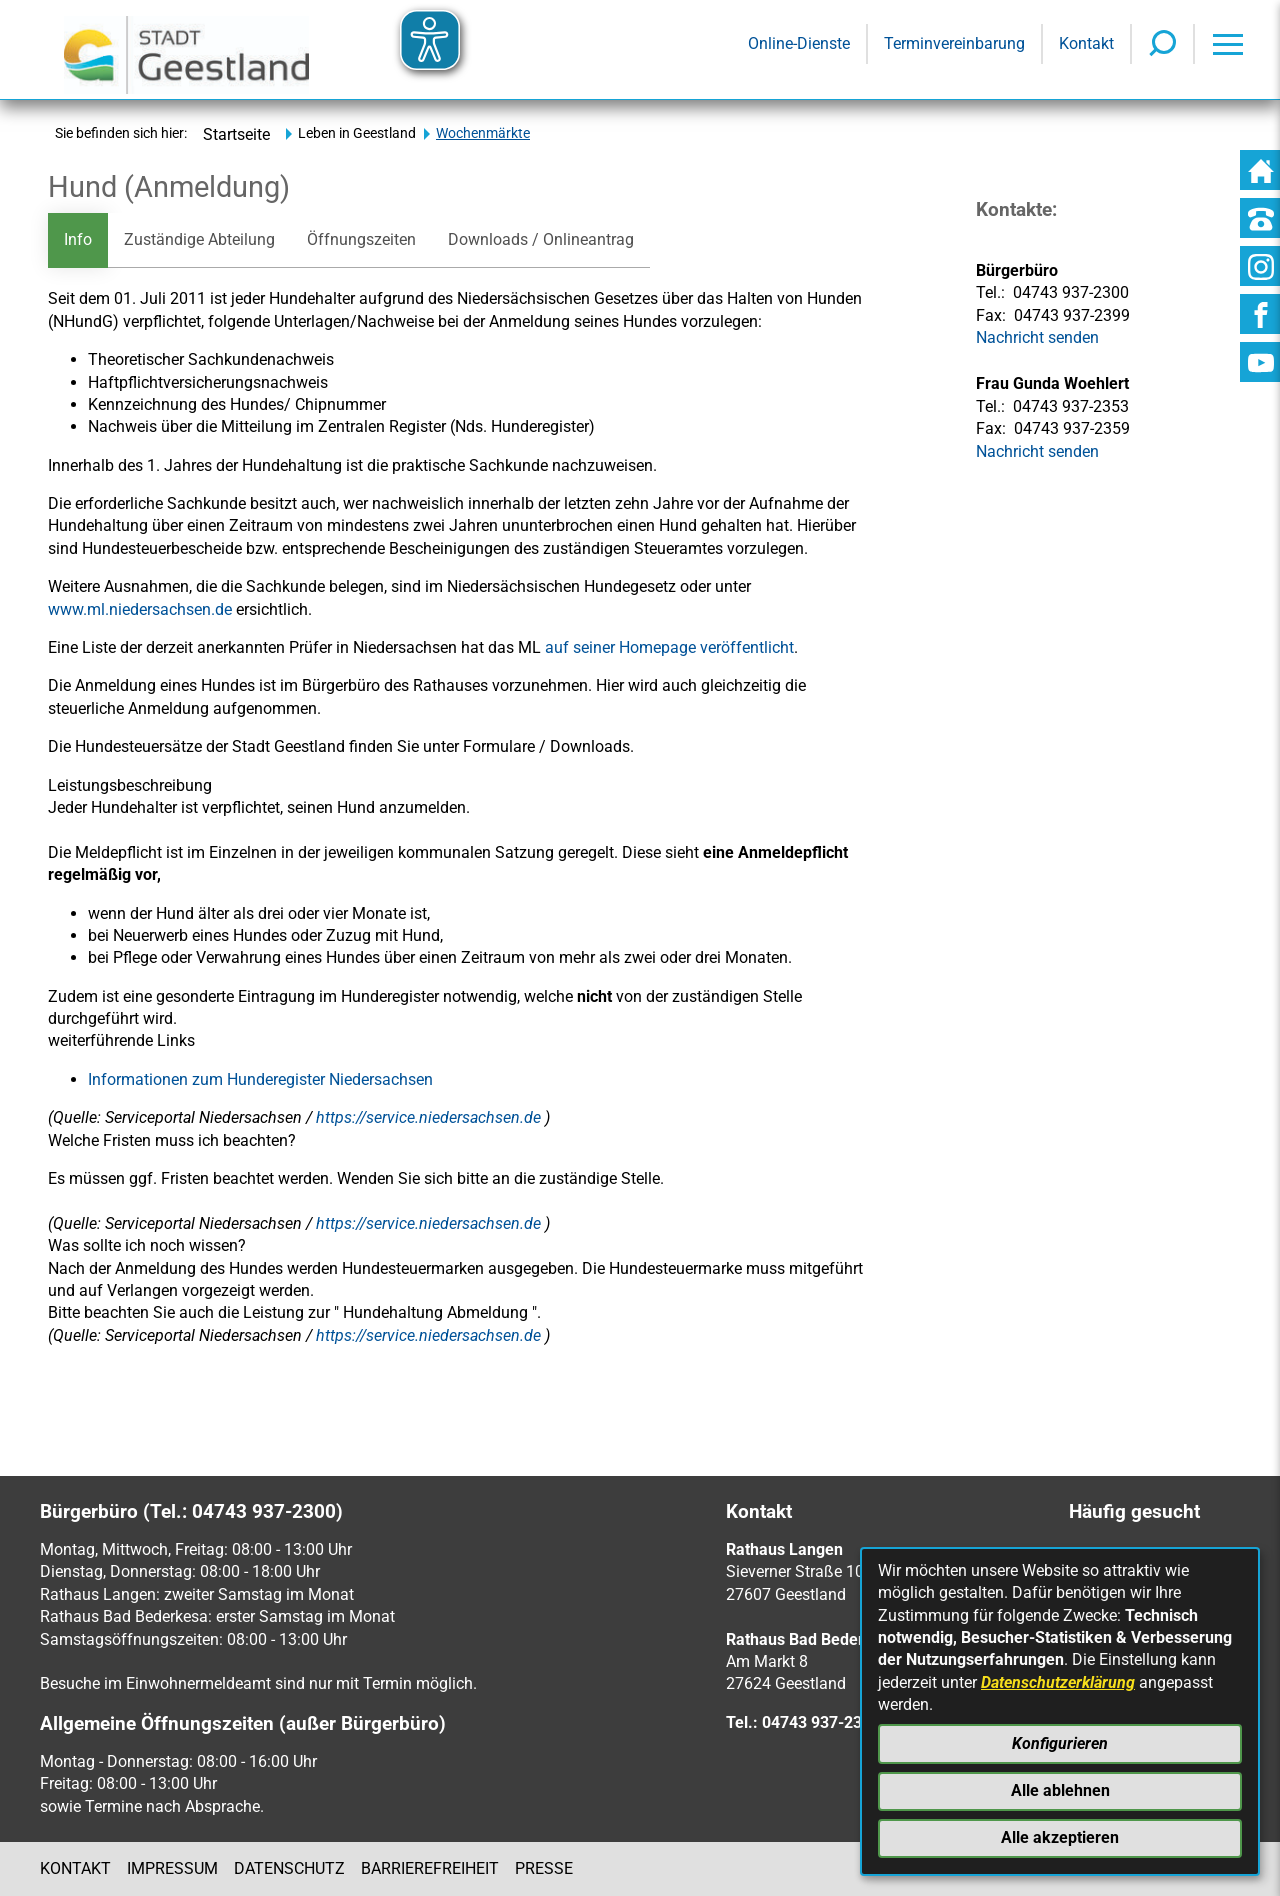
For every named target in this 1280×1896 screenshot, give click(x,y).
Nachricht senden (1037, 451)
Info (78, 239)
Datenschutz (289, 1868)
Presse (544, 1868)
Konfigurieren (1060, 1743)
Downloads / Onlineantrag (541, 239)
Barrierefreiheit (430, 1868)
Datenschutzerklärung (1058, 1682)
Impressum (172, 1868)
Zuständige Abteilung (199, 239)
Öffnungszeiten (361, 239)
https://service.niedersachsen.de (430, 1117)
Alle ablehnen (1060, 1790)
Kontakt (75, 1868)
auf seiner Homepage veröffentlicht (669, 647)
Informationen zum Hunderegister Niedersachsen (260, 1079)
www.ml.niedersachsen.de (140, 609)
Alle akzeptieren (1060, 1837)
